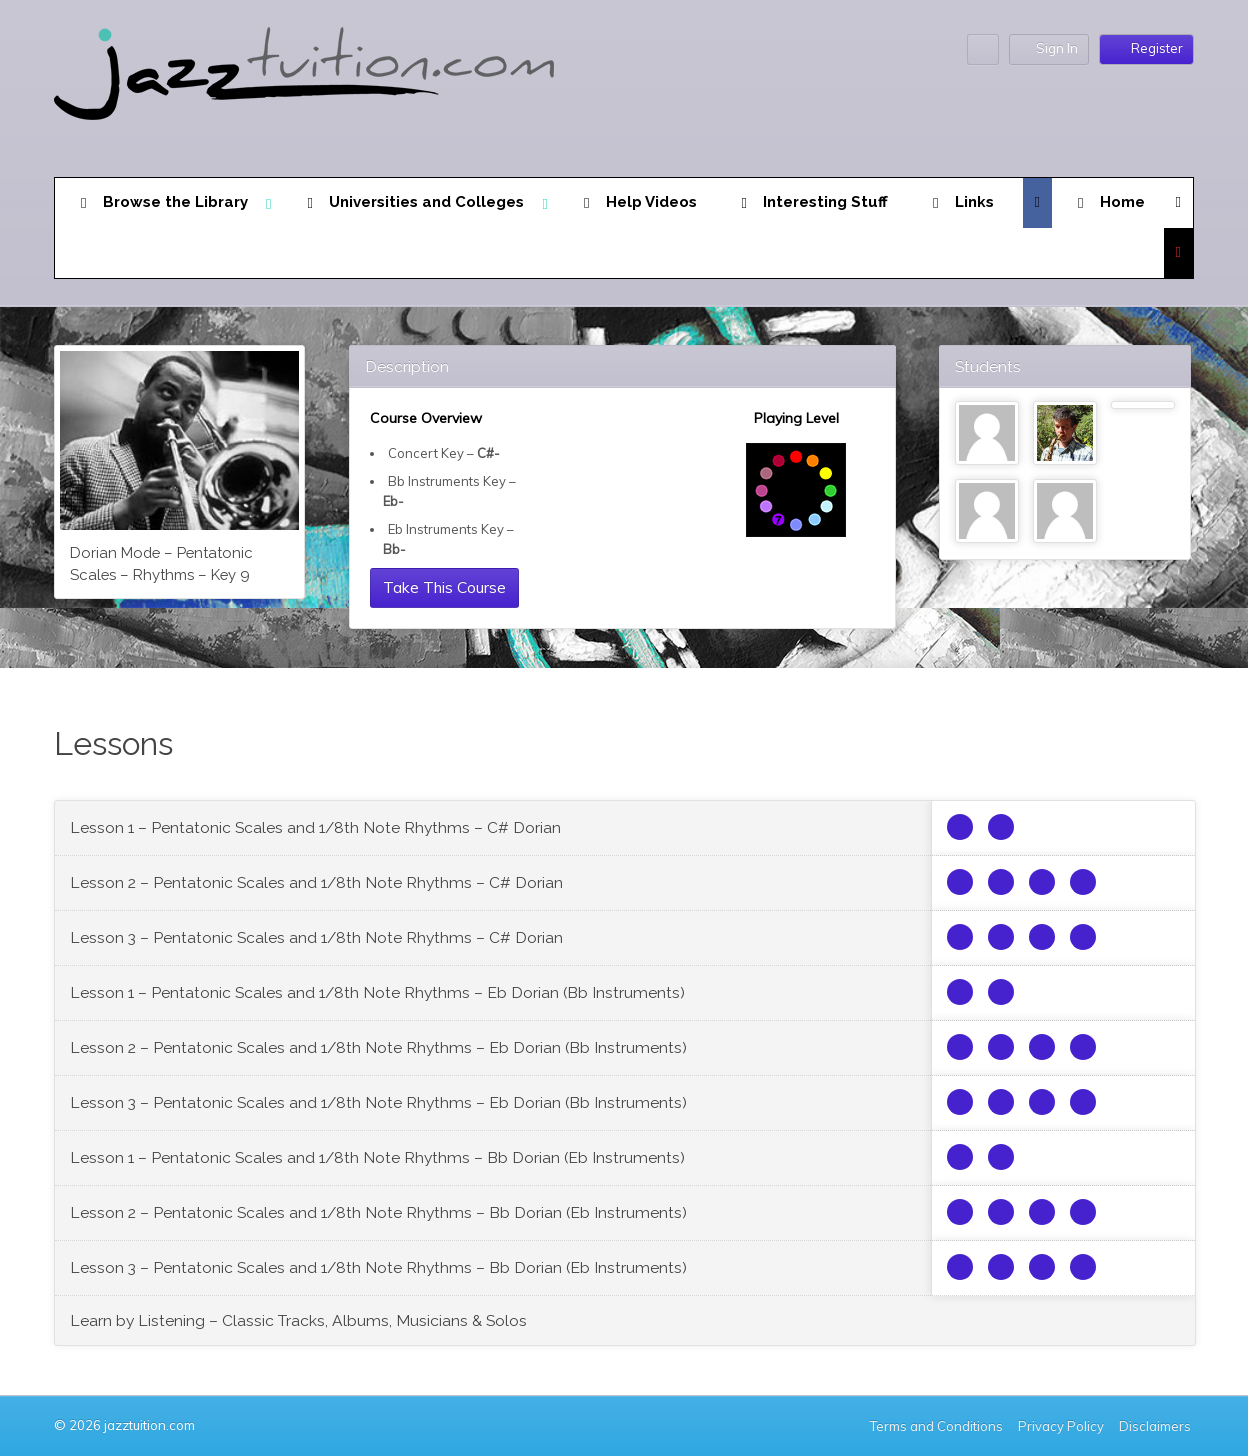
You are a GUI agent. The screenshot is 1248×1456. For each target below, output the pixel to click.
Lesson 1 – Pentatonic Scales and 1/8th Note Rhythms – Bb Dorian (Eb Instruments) (377, 1157)
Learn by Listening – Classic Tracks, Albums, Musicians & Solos (298, 1320)
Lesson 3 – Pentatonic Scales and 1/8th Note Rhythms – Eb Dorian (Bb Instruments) (378, 1102)
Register (1146, 48)
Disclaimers (1156, 1426)
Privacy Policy (1061, 1426)
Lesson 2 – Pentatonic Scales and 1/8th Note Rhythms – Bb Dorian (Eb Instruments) (378, 1212)
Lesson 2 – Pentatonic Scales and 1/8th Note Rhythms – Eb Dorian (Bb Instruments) (378, 1047)
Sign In (1049, 48)
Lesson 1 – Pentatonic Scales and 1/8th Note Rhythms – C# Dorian (315, 827)
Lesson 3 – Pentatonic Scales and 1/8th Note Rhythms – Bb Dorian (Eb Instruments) (378, 1267)
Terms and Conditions (936, 1426)
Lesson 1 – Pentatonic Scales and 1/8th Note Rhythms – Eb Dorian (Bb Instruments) (377, 992)
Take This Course (444, 587)
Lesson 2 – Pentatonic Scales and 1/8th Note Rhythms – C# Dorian (316, 882)
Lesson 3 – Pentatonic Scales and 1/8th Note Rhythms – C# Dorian (316, 937)
